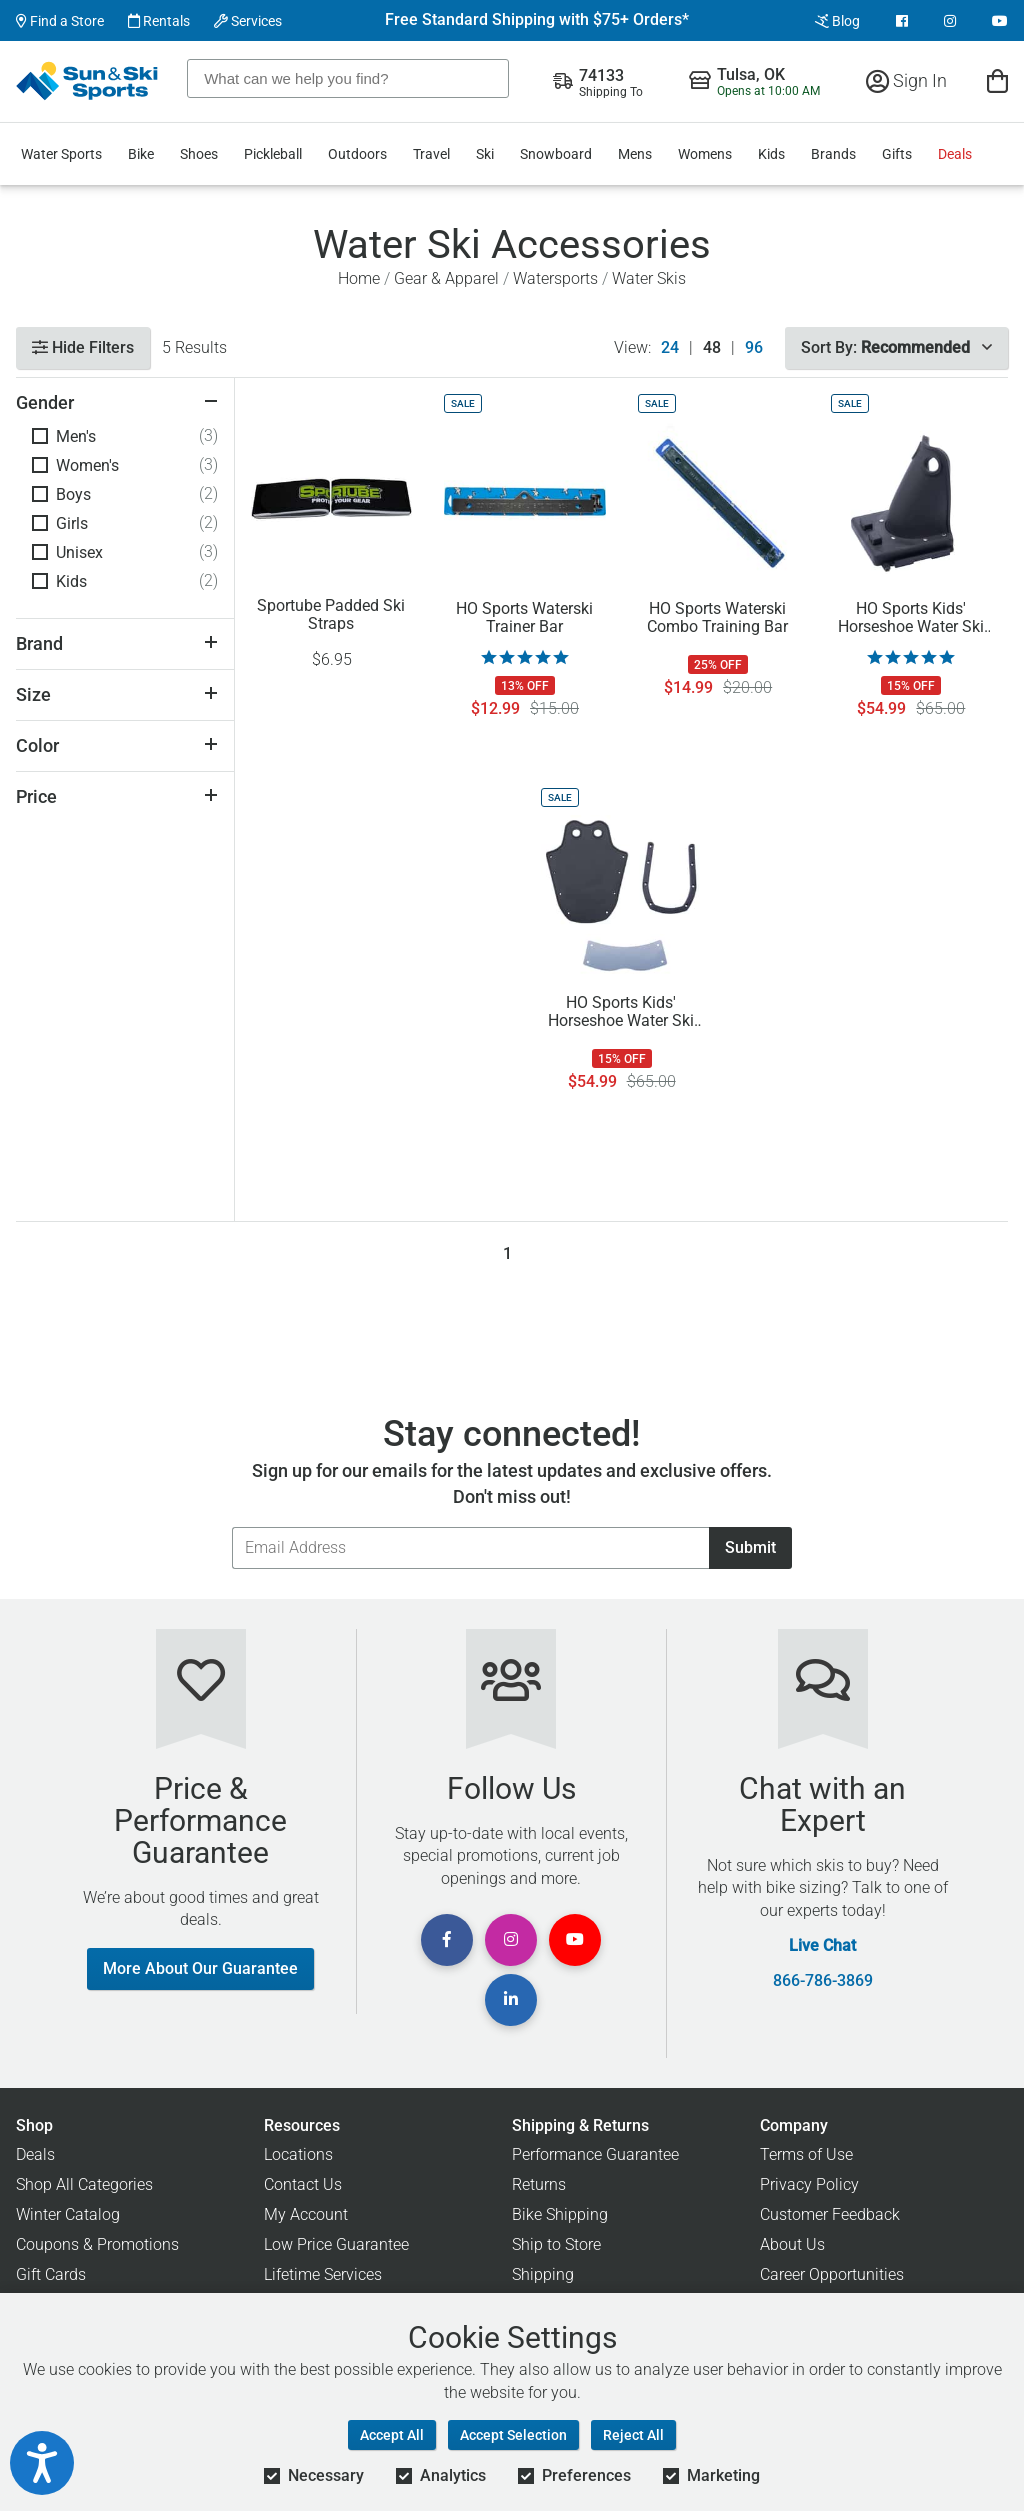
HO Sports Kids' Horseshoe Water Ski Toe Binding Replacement (621, 1012)
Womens (705, 154)
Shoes (199, 154)
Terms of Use (806, 2154)
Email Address (231, 1526)
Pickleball (273, 154)
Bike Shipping (560, 2214)
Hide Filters (83, 347)
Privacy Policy (809, 2184)
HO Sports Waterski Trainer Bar (524, 618)
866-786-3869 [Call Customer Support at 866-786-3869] (823, 1981)
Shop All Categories (84, 2184)
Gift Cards (51, 2274)
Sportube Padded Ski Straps (331, 615)
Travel (431, 154)
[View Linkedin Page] (511, 2000)
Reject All (633, 2435)
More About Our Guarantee (200, 1968)
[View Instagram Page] (950, 21)
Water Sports (61, 154)
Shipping (543, 2274)
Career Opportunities (832, 2274)
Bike (141, 154)
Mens (635, 154)
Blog (837, 21)
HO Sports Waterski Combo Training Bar (717, 618)
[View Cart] (997, 80)
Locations (298, 2154)
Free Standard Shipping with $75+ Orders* (537, 20)
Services (248, 21)
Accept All (392, 2435)
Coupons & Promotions (97, 2244)
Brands (833, 154)
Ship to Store (556, 2244)
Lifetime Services (323, 2274)
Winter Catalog (68, 2214)
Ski (485, 154)
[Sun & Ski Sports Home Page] (88, 81)
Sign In (906, 80)
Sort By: (896, 347)
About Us (792, 2244)
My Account (306, 2214)
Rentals (159, 21)
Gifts (897, 154)
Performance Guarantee (595, 2154)
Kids (771, 154)
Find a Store (60, 21)
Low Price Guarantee (336, 2244)
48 (712, 348)
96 (754, 348)
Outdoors (357, 154)
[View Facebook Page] (902, 21)
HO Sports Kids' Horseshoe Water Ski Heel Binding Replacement (911, 618)
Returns (539, 2184)
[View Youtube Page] (1000, 21)
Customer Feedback (830, 2214)
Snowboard (556, 154)
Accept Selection (513, 2435)
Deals (955, 154)
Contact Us (303, 2184)
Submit (750, 1547)
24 (670, 348)
